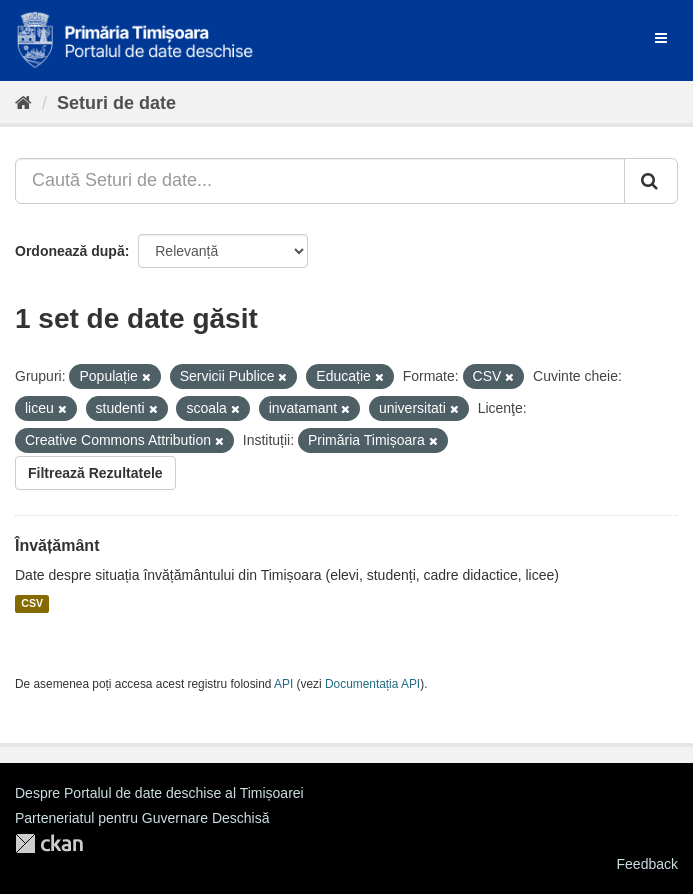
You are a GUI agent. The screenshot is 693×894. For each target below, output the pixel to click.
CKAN (49, 843)
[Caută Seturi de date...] (320, 181)
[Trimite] (651, 181)
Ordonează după (70, 251)
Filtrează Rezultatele (95, 473)
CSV (32, 604)
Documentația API (372, 684)
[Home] (23, 103)
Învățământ (57, 545)
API (283, 684)
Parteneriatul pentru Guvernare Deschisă (142, 818)
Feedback (647, 864)
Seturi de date (116, 103)
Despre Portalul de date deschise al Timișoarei (159, 793)
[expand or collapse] (661, 38)
